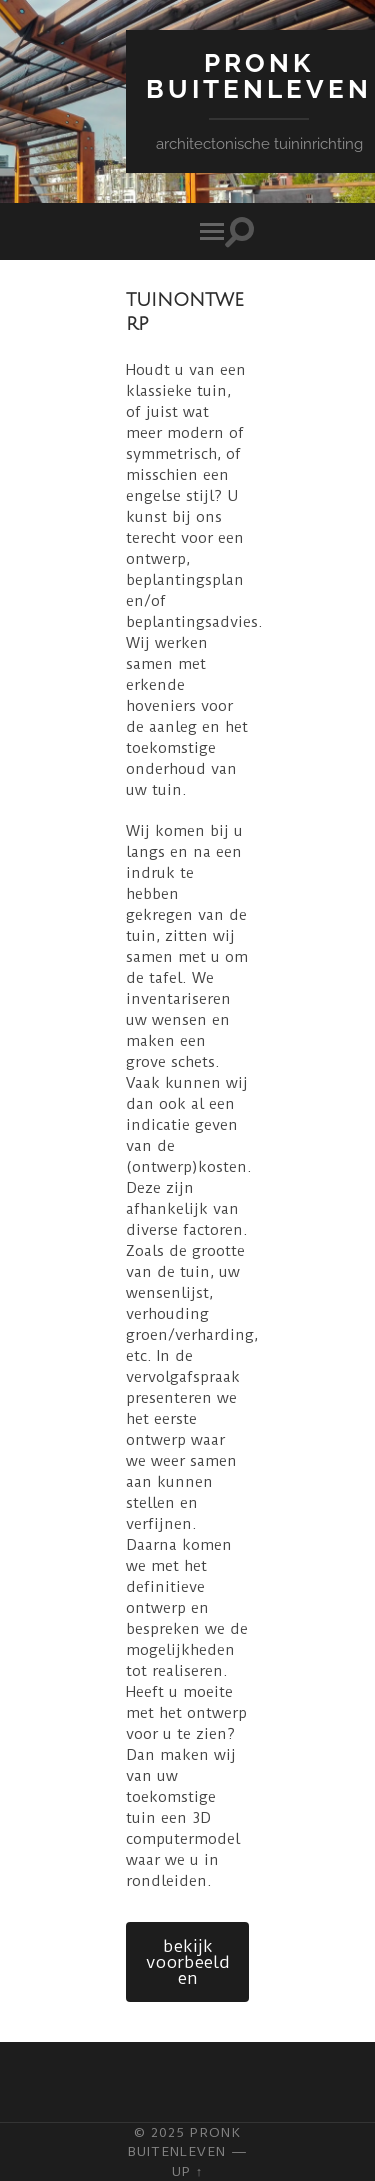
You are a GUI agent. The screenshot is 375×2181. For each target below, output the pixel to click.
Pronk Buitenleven (259, 75)
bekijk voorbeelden (188, 1962)
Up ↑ (187, 2171)
